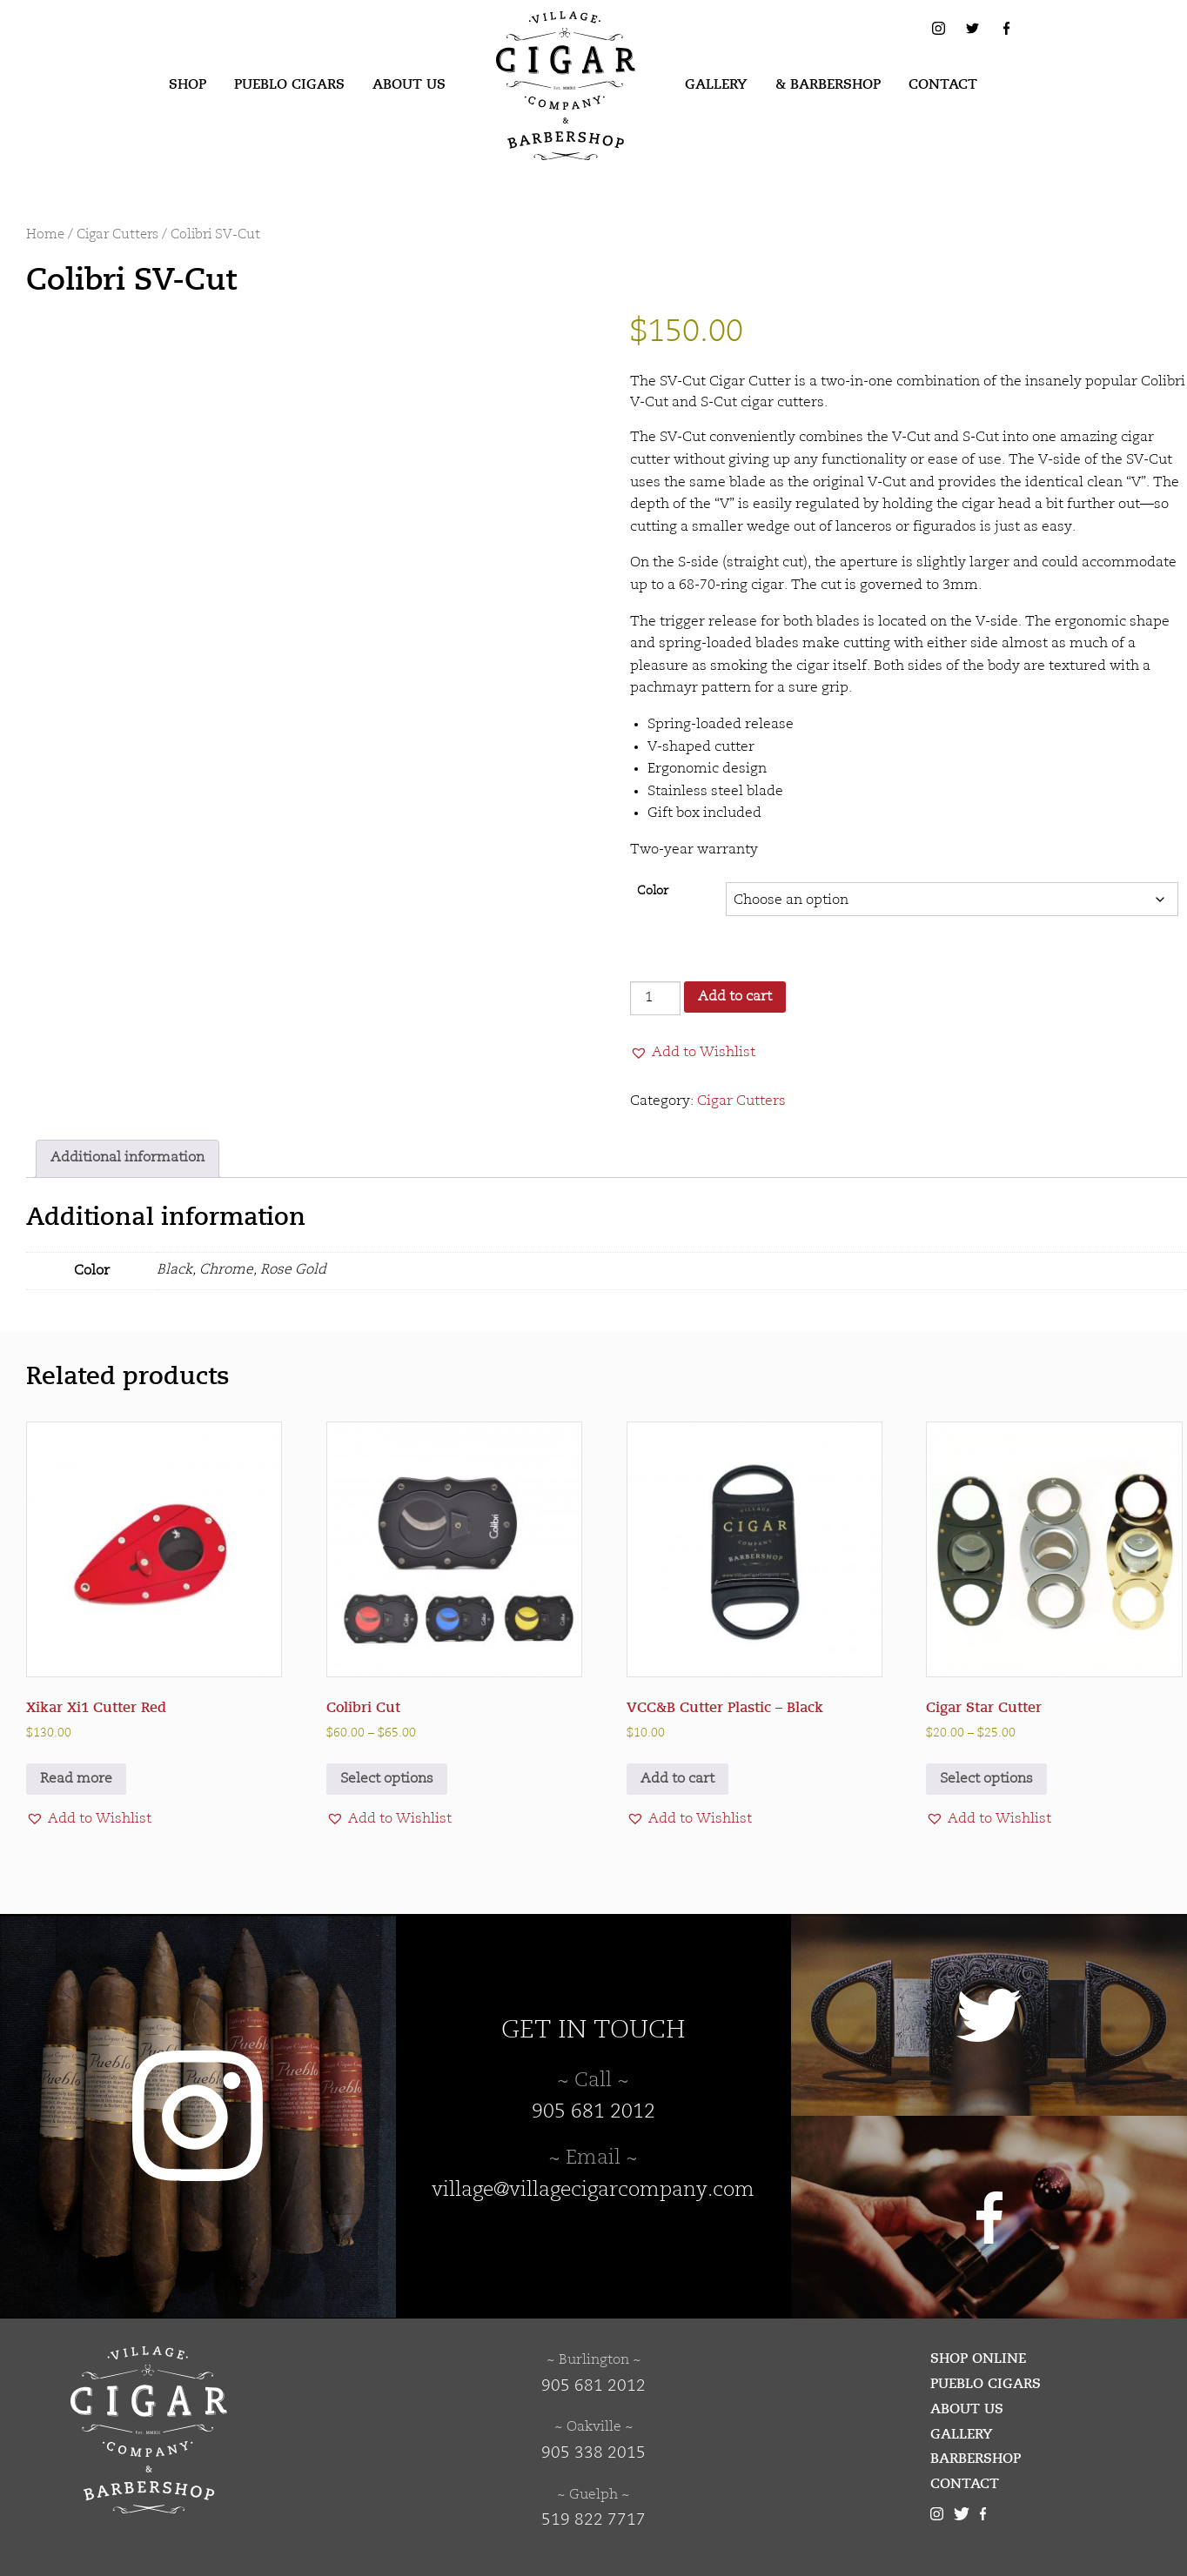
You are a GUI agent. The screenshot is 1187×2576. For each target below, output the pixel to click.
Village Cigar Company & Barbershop (538, 38)
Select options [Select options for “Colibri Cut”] (386, 1779)
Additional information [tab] (127, 1158)
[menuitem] (187, 85)
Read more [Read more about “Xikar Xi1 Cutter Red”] (76, 1779)
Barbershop (975, 2458)
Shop (187, 84)
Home (45, 235)
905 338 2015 (593, 2453)
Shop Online (978, 2358)
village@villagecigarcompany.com (593, 2190)
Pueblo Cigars (289, 84)
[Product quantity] (655, 998)
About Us (409, 84)
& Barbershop (828, 84)
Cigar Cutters (117, 235)
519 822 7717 (593, 2520)
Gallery (716, 84)
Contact (943, 84)
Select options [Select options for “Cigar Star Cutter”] (986, 1779)
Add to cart (735, 997)
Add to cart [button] (677, 1779)
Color (652, 891)
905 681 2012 (593, 2112)
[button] (692, 1052)
